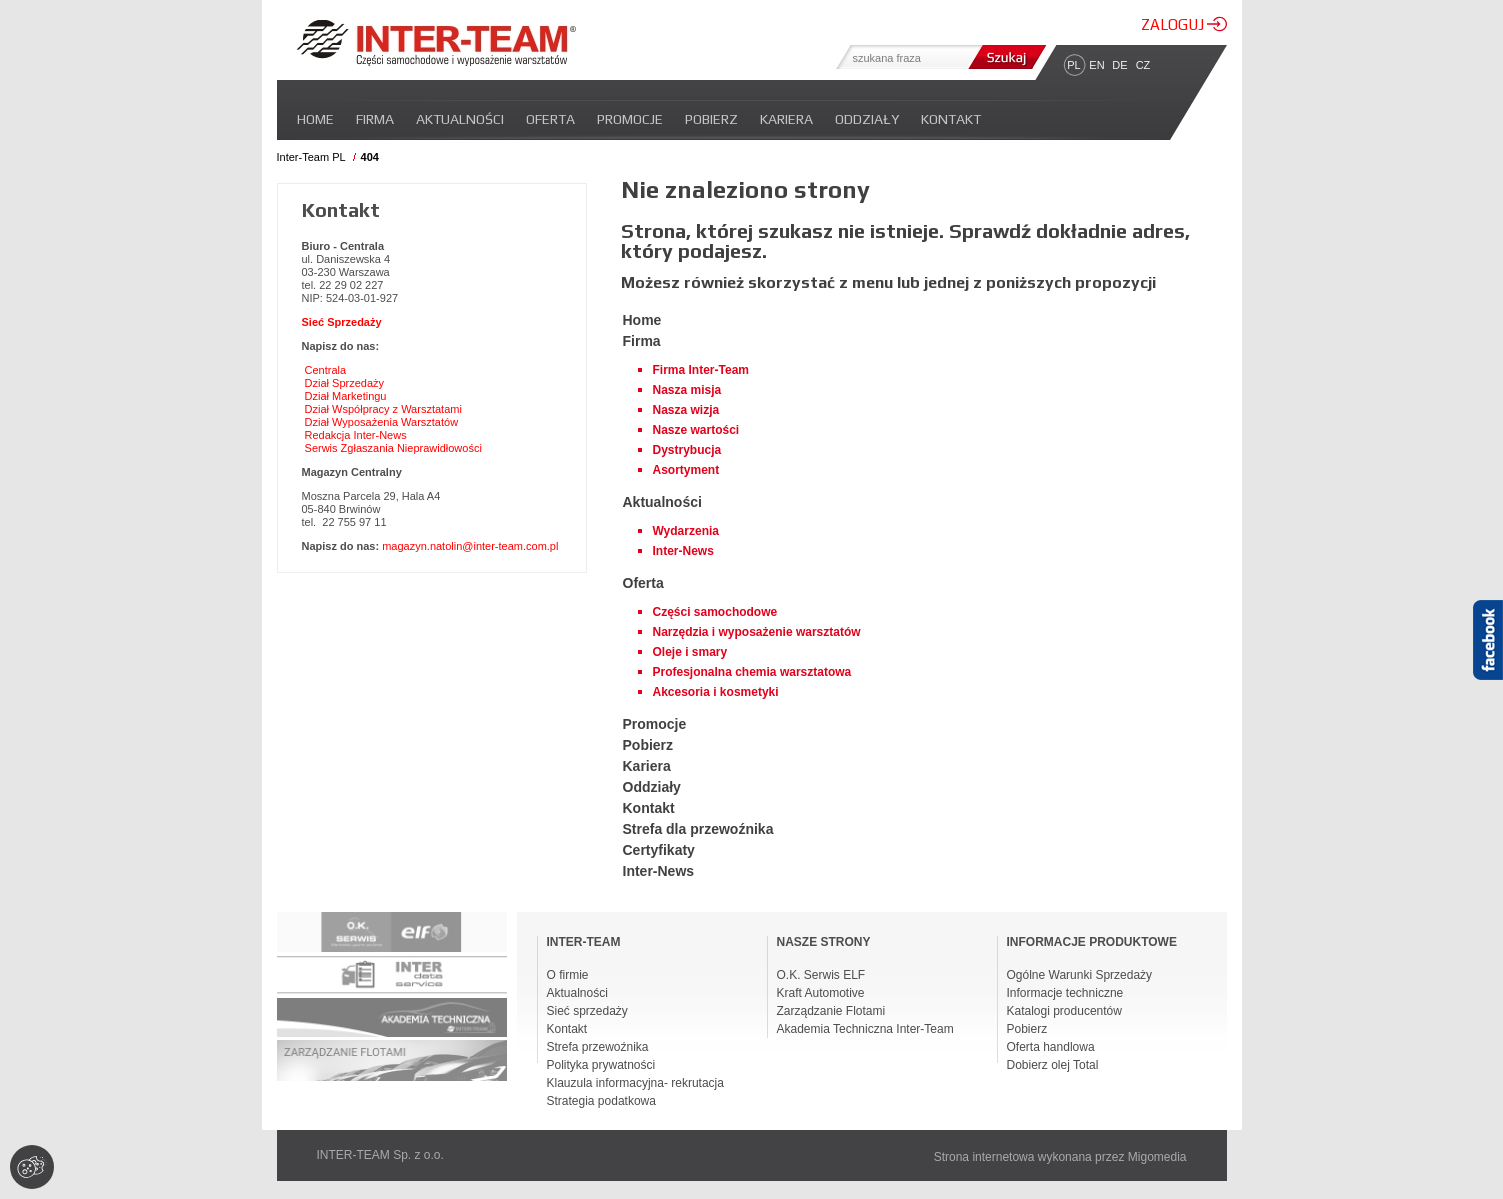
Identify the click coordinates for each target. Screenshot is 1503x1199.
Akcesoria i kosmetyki (716, 692)
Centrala (326, 370)
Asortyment (686, 470)
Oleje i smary (690, 652)
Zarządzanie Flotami (831, 1011)
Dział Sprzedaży (344, 383)
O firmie (568, 975)
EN (1096, 65)
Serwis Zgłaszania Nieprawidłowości (393, 448)
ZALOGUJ (1184, 24)
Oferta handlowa (1051, 1047)
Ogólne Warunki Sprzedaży (1080, 975)
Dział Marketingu (346, 396)
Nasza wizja (686, 410)
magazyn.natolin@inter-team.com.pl (470, 546)
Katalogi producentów (1064, 1011)
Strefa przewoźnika (598, 1047)
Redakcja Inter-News (356, 435)
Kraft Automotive (821, 993)
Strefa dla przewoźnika (698, 829)
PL (1073, 65)
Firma (375, 119)
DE (1119, 65)
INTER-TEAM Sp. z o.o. (380, 1155)
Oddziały (867, 119)
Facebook (1488, 675)
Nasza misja (687, 390)
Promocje (630, 119)
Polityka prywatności (601, 1065)
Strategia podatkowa (601, 1101)
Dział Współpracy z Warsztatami (383, 409)
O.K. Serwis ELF (821, 975)
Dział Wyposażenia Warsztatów (382, 422)
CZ (1143, 65)
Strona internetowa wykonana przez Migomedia (1060, 1157)
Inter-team (436, 43)
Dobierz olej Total (1053, 1065)
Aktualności (460, 119)
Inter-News (683, 551)
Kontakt (951, 119)
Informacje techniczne (1065, 993)
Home (315, 119)
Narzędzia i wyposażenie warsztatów (757, 632)
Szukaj (1005, 57)
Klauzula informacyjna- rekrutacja (635, 1083)
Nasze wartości (696, 430)
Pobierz (711, 119)
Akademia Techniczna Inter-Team (865, 1029)
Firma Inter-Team (701, 370)
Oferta (550, 119)
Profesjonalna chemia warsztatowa (752, 672)
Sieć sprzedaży (587, 1011)
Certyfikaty (659, 850)
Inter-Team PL (311, 157)
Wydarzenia (686, 531)
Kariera (786, 119)
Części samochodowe (715, 612)
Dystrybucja (687, 450)
